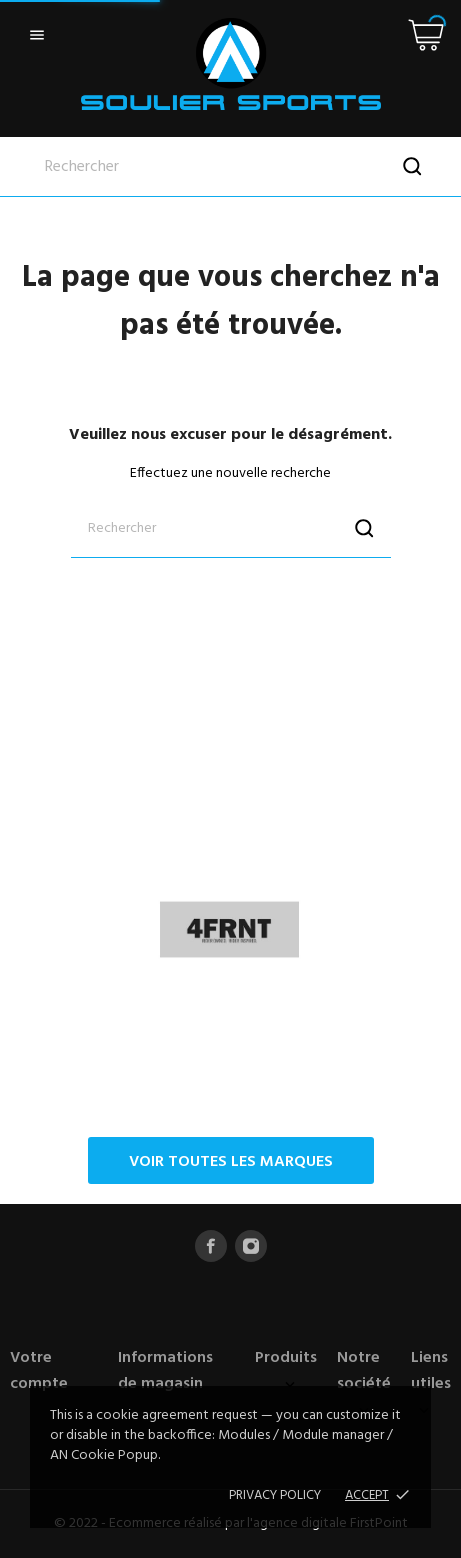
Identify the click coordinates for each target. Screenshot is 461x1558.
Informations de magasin (165, 1371)
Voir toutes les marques (231, 1162)
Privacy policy (275, 1495)
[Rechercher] (230, 167)
